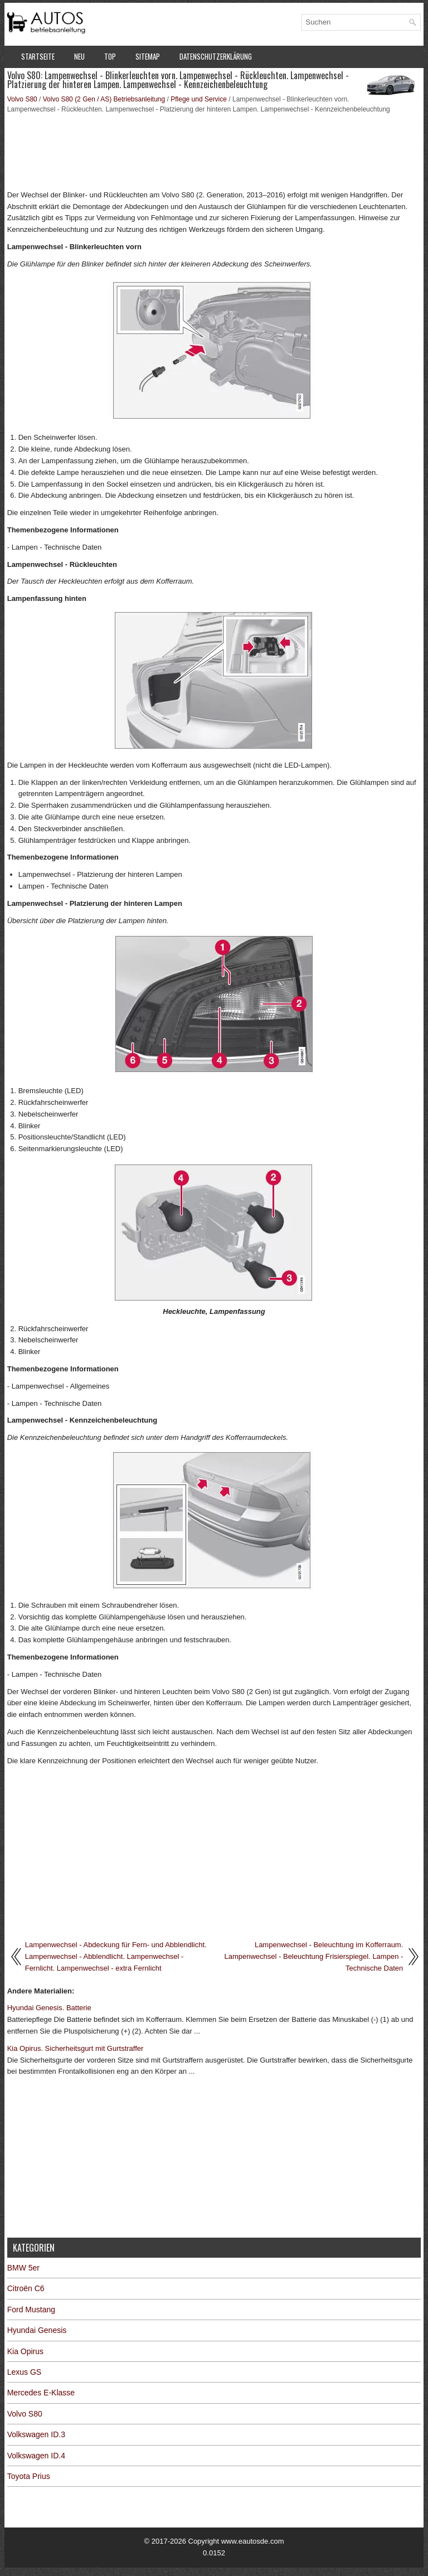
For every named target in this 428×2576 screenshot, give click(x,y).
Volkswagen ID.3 (36, 2434)
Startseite (38, 56)
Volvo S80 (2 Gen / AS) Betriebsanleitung (104, 99)
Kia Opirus (25, 2351)
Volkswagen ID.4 (36, 2455)
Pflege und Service (199, 99)
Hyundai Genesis (37, 2330)
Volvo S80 (22, 99)
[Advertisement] (214, 150)
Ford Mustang (31, 2309)
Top (110, 56)
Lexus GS (24, 2372)
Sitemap (147, 56)
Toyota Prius (28, 2476)
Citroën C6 (26, 2288)
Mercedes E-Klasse (41, 2392)
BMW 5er (23, 2267)
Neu (79, 56)
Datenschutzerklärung (215, 56)
